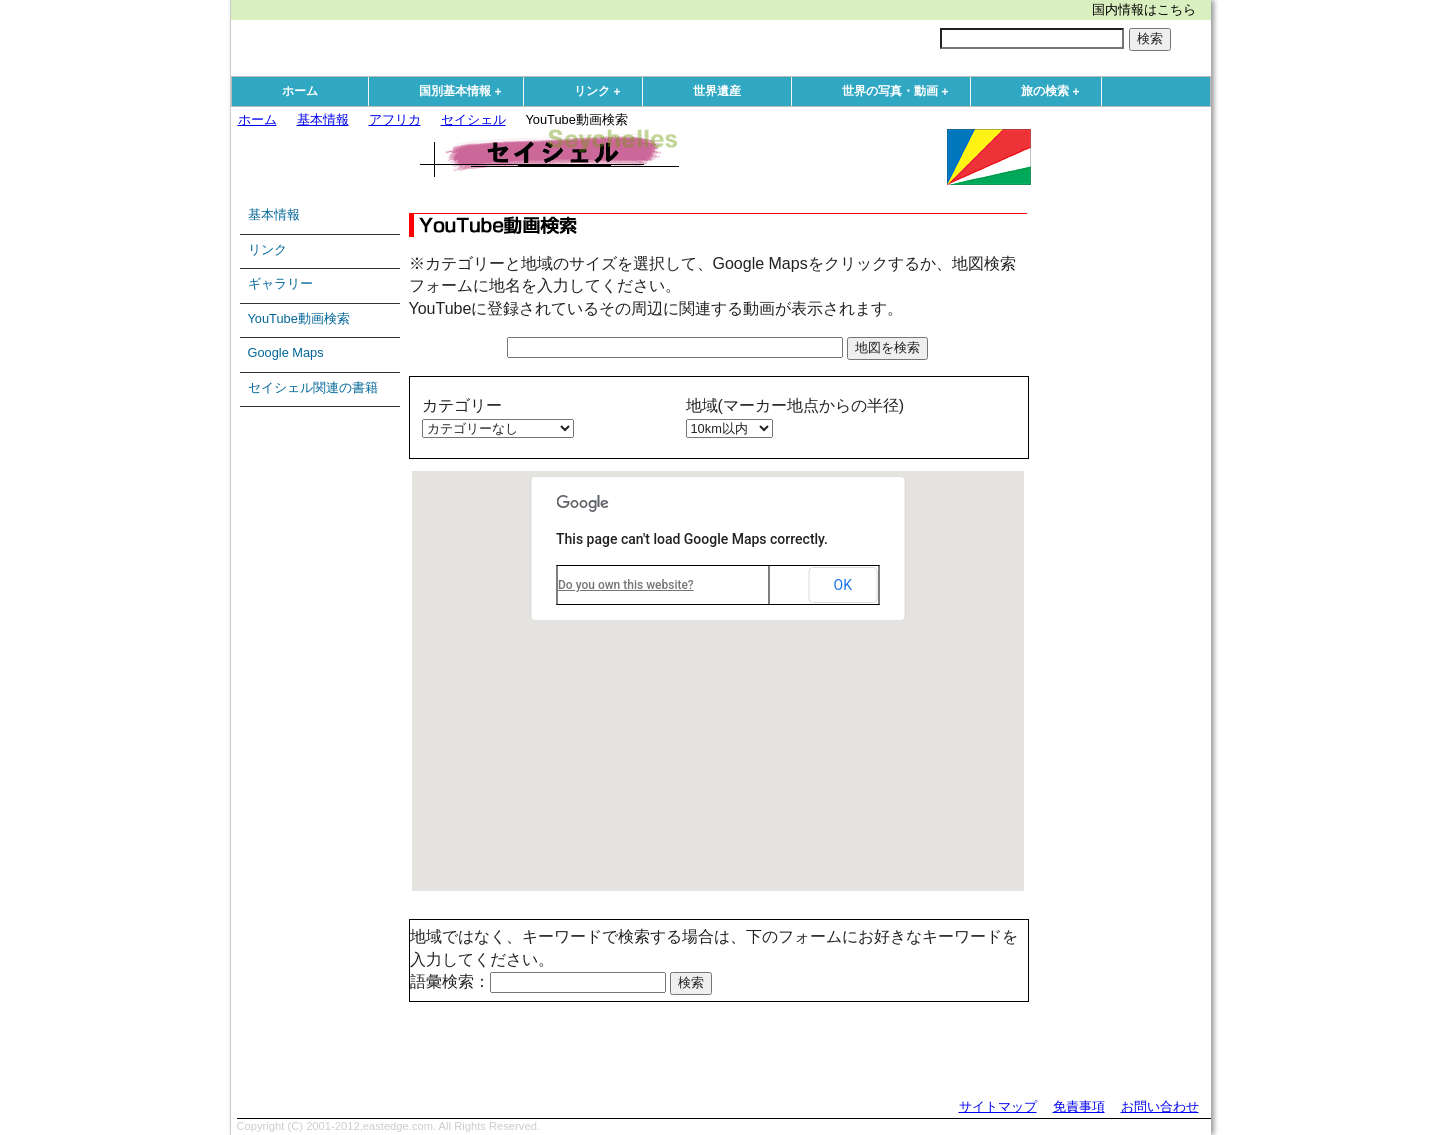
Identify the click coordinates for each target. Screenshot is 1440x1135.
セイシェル (473, 119)
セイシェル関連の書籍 (313, 387)
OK (843, 585)
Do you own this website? (626, 585)
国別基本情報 (465, 92)
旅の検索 (1055, 92)
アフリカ (395, 119)
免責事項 (1079, 1106)
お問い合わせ (1160, 1106)
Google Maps (286, 352)
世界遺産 (717, 91)
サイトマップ (998, 1106)
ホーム (300, 91)
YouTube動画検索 (299, 318)
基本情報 (323, 119)
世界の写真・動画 (900, 92)
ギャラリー (280, 283)
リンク (602, 92)
